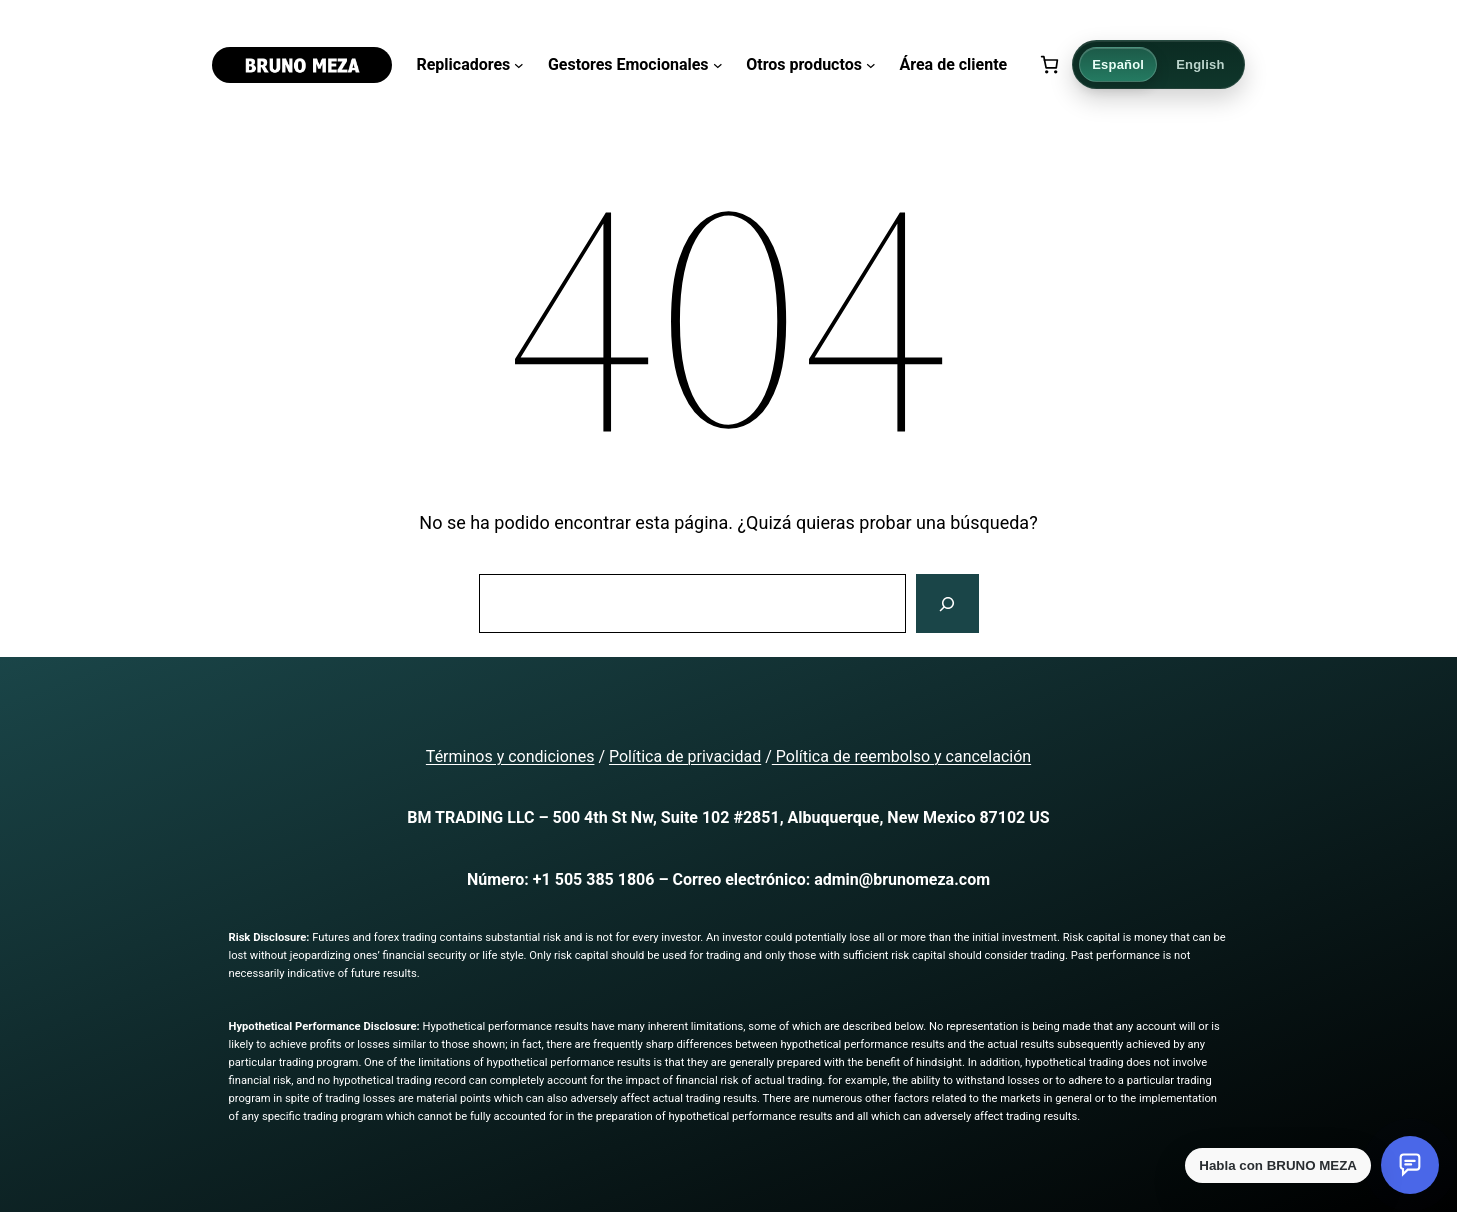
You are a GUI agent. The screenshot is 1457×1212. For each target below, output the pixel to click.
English (1200, 64)
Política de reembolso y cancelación (901, 756)
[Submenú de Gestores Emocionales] (718, 65)
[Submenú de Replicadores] (519, 65)
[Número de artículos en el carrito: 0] (1049, 64)
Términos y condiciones (510, 756)
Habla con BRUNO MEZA (1278, 1165)
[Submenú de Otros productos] (871, 65)
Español (1118, 64)
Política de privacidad (685, 756)
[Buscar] (947, 604)
